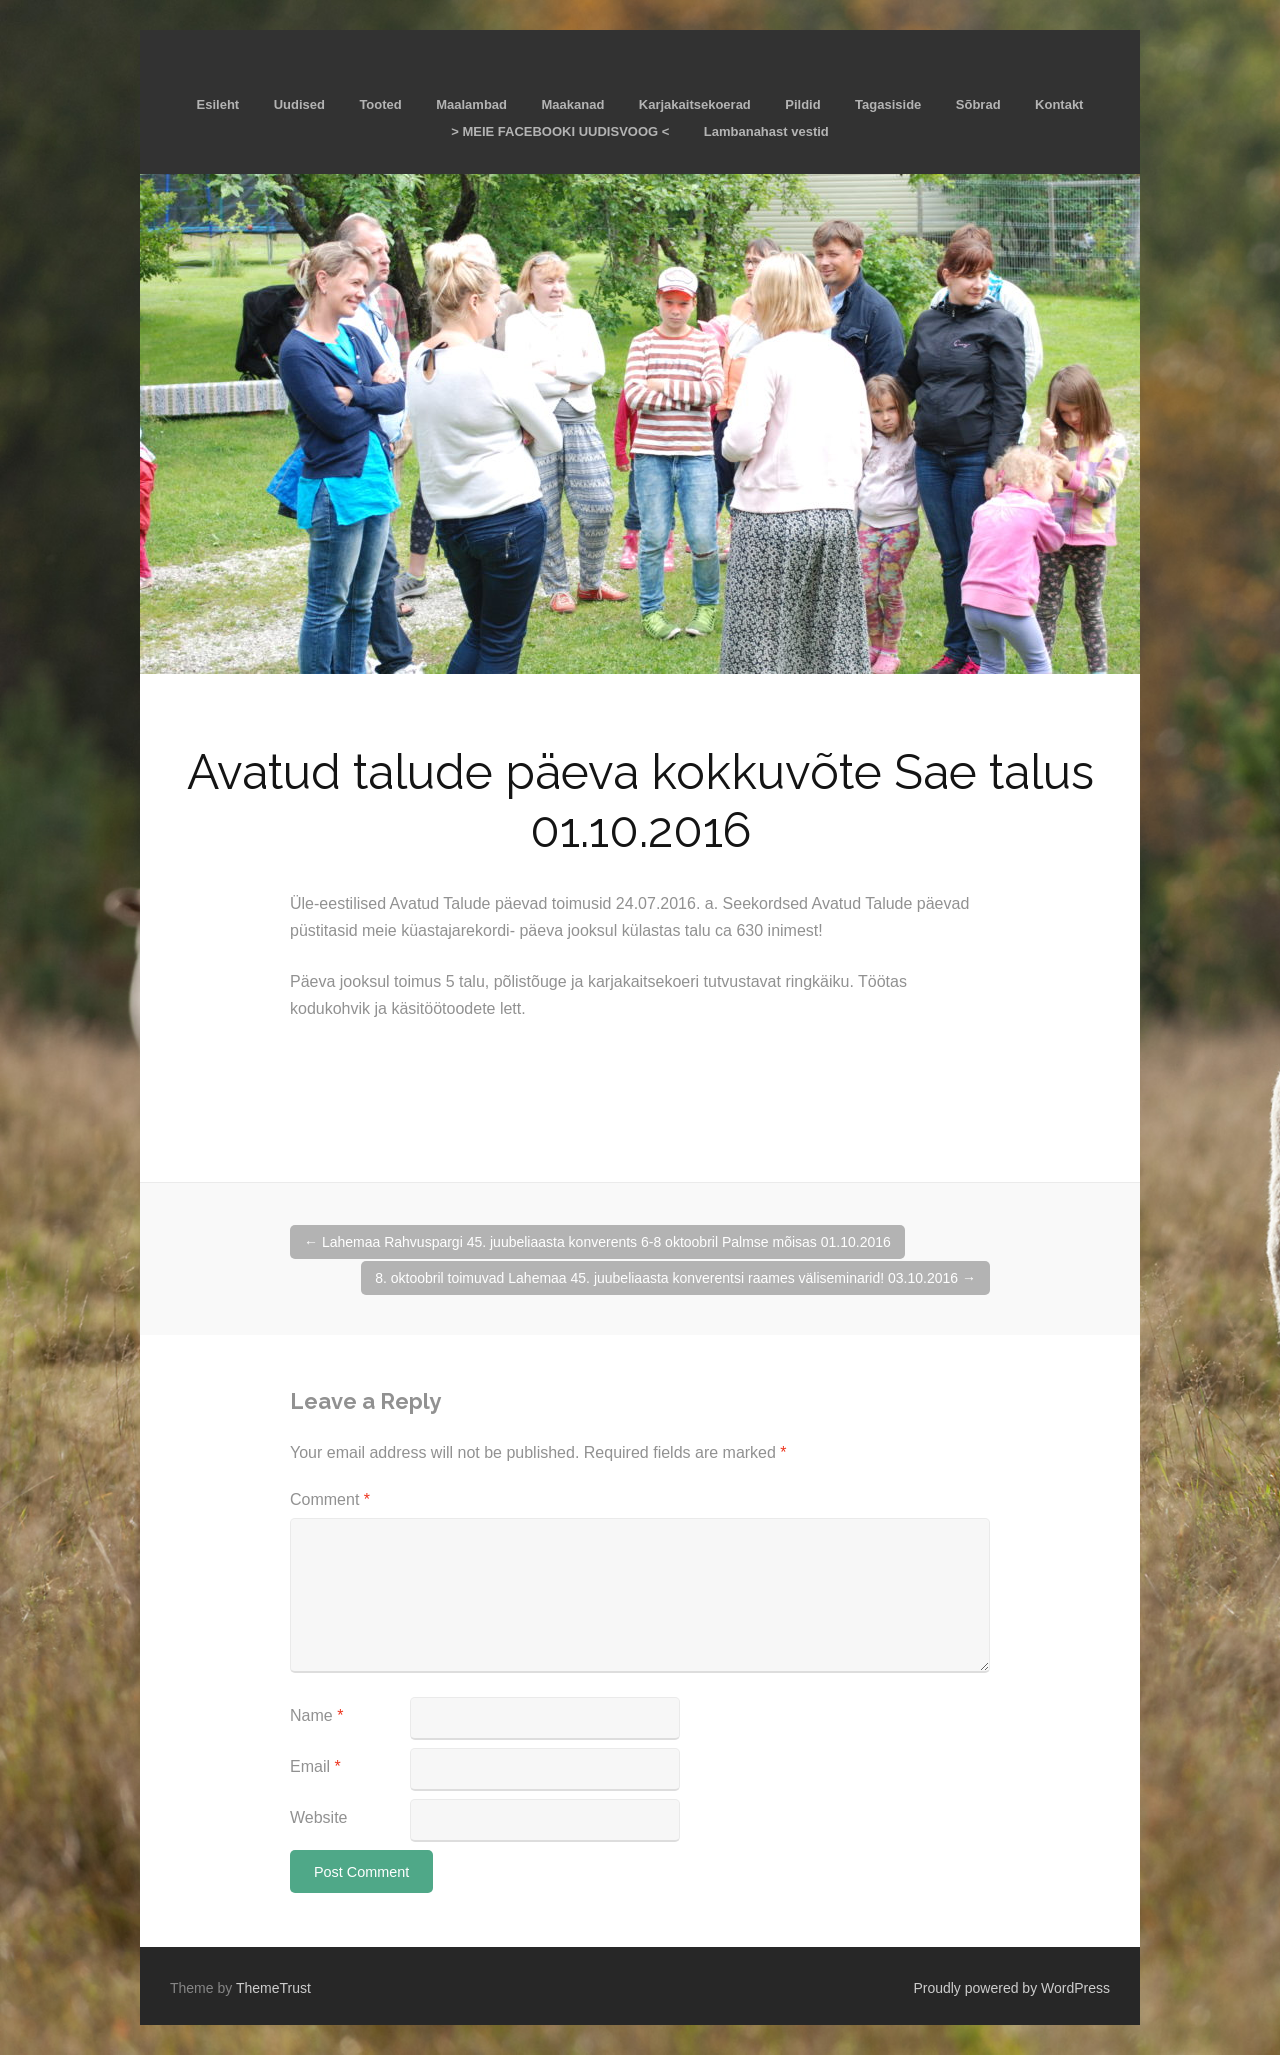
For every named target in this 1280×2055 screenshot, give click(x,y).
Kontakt (1059, 104)
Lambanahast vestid (766, 131)
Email (315, 1766)
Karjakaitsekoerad (695, 104)
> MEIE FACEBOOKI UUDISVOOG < (560, 131)
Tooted (380, 104)
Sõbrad (978, 104)
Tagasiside (888, 104)
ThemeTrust (273, 1988)
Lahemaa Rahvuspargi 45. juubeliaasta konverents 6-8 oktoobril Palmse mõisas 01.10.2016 (597, 1242)
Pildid (802, 104)
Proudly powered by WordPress (1011, 1988)
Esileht (218, 104)
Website (319, 1817)
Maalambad (471, 104)
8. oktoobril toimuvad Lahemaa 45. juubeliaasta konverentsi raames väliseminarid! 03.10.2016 (675, 1278)
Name (316, 1715)
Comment (330, 1499)
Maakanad (572, 104)
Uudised (299, 104)
